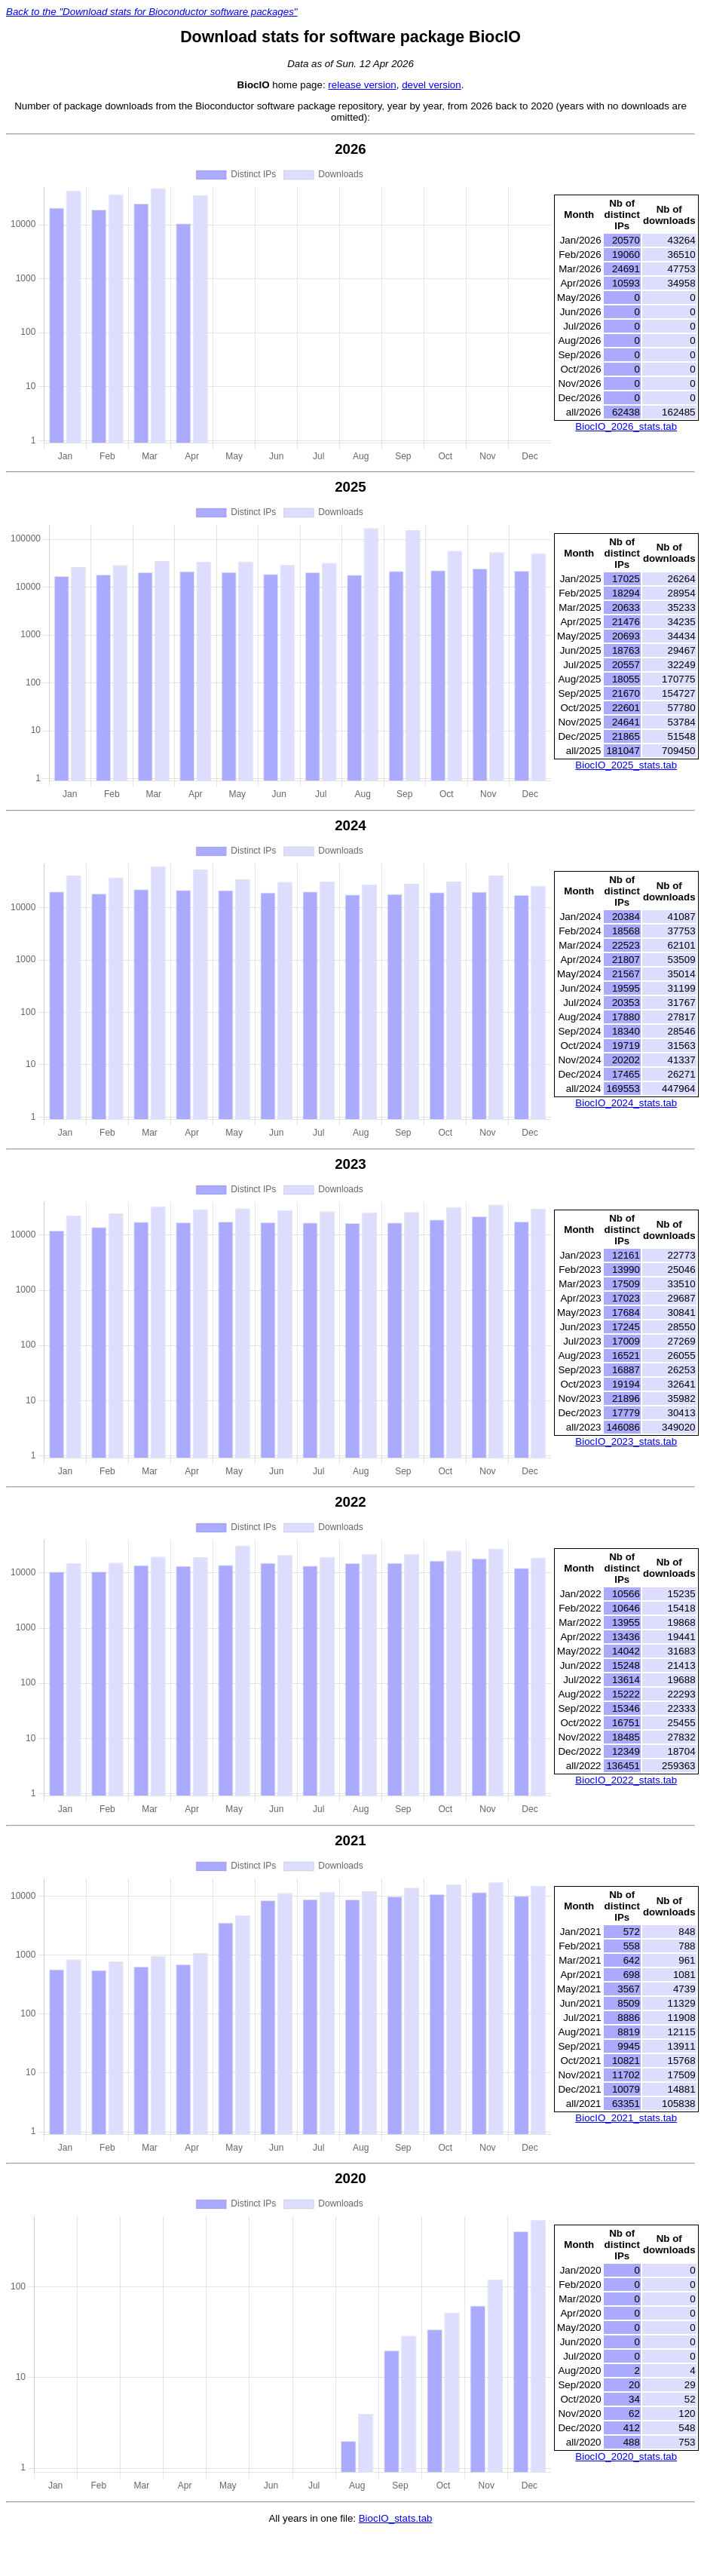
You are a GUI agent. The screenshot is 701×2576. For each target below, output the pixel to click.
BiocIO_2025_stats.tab (626, 765)
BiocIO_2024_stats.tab (626, 1103)
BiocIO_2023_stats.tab (626, 1441)
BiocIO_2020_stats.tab (626, 2456)
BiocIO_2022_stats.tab (626, 1780)
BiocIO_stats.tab (396, 2518)
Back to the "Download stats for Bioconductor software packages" (152, 11)
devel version (431, 84)
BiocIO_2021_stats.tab (626, 2118)
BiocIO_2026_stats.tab (626, 426)
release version (362, 84)
